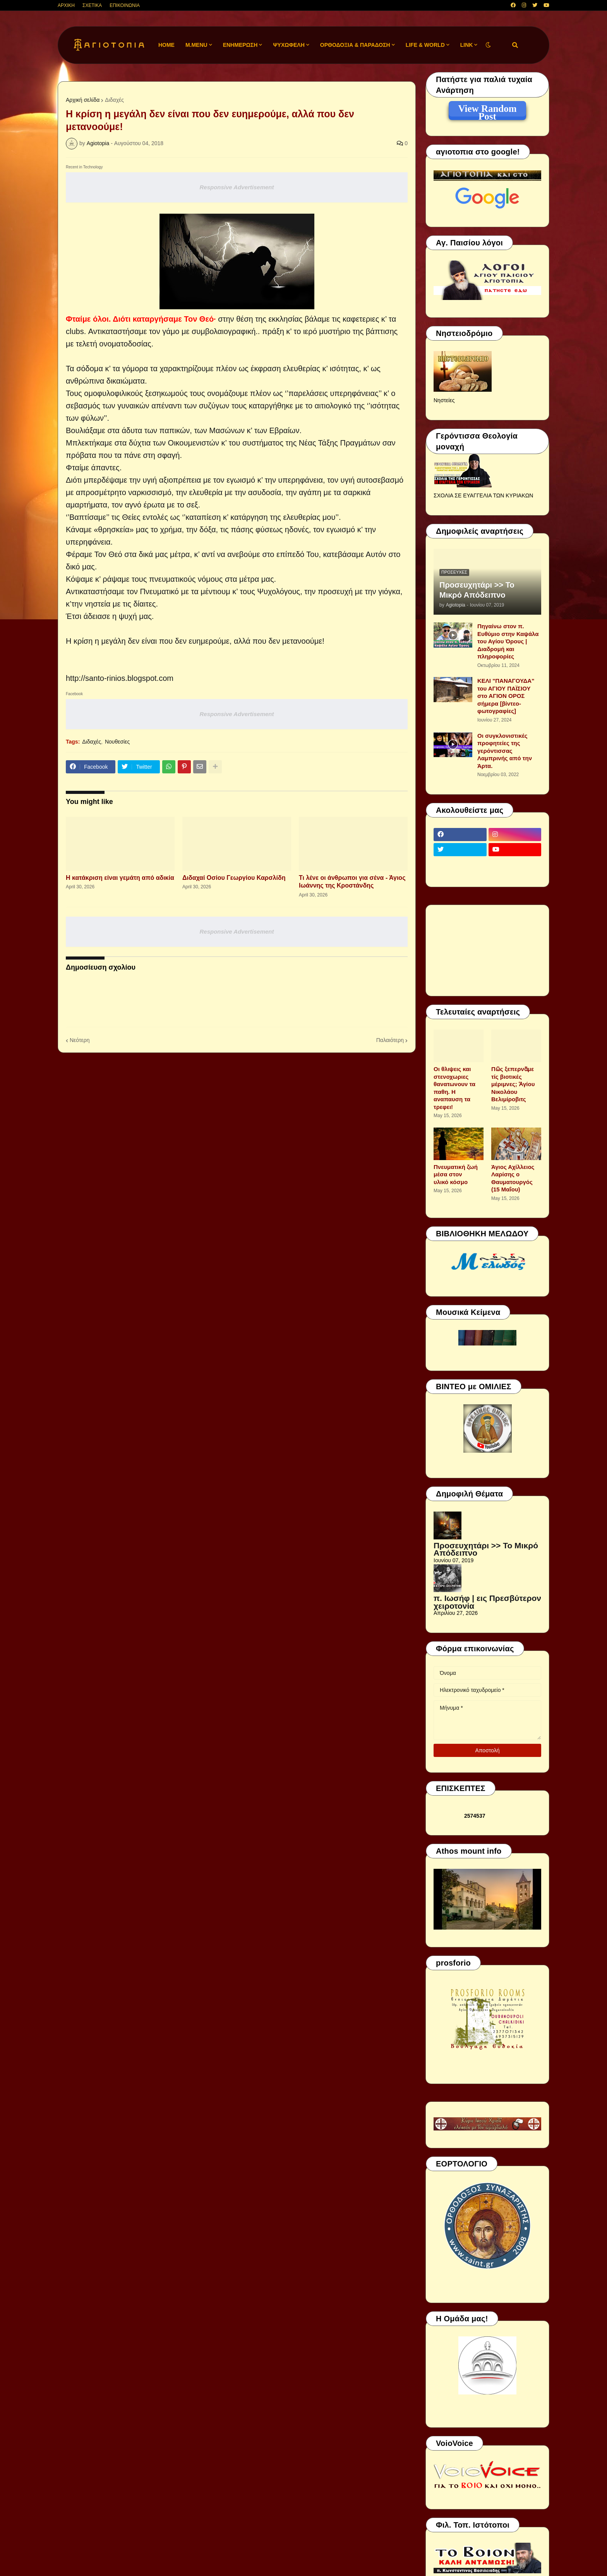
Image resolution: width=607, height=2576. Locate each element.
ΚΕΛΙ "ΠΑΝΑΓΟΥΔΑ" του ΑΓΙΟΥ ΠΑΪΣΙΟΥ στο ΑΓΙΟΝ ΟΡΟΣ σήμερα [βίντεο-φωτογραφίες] (505, 695)
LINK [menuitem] (466, 45)
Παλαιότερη (390, 1040)
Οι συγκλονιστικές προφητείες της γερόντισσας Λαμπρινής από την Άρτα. (504, 750)
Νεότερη (79, 1040)
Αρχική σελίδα (82, 100)
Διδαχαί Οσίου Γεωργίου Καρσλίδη (233, 877)
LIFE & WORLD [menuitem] (425, 45)
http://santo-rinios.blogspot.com (119, 678)
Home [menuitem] (166, 45)
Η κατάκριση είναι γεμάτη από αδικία (120, 877)
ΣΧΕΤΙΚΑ (92, 5)
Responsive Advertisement (236, 187)
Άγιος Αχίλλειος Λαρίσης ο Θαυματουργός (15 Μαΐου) (512, 1178)
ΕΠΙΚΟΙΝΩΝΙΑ (125, 5)
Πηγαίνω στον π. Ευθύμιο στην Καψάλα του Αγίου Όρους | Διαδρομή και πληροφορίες (508, 641)
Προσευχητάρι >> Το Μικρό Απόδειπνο (476, 590)
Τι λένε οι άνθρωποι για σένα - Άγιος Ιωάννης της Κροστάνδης (352, 881)
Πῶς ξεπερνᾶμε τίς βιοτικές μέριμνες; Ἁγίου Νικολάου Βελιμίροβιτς (513, 1084)
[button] (488, 45)
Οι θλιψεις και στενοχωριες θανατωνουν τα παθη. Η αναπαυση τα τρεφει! (454, 1088)
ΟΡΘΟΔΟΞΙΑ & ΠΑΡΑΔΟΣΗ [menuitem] (355, 45)
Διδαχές (114, 100)
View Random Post (487, 110)
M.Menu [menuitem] (196, 45)
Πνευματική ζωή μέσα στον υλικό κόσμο (456, 1174)
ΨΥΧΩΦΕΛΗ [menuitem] (289, 45)
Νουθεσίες (117, 741)
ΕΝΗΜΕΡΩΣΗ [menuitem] (240, 45)
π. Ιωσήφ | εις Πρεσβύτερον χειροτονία (487, 1602)
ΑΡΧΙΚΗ (66, 5)
